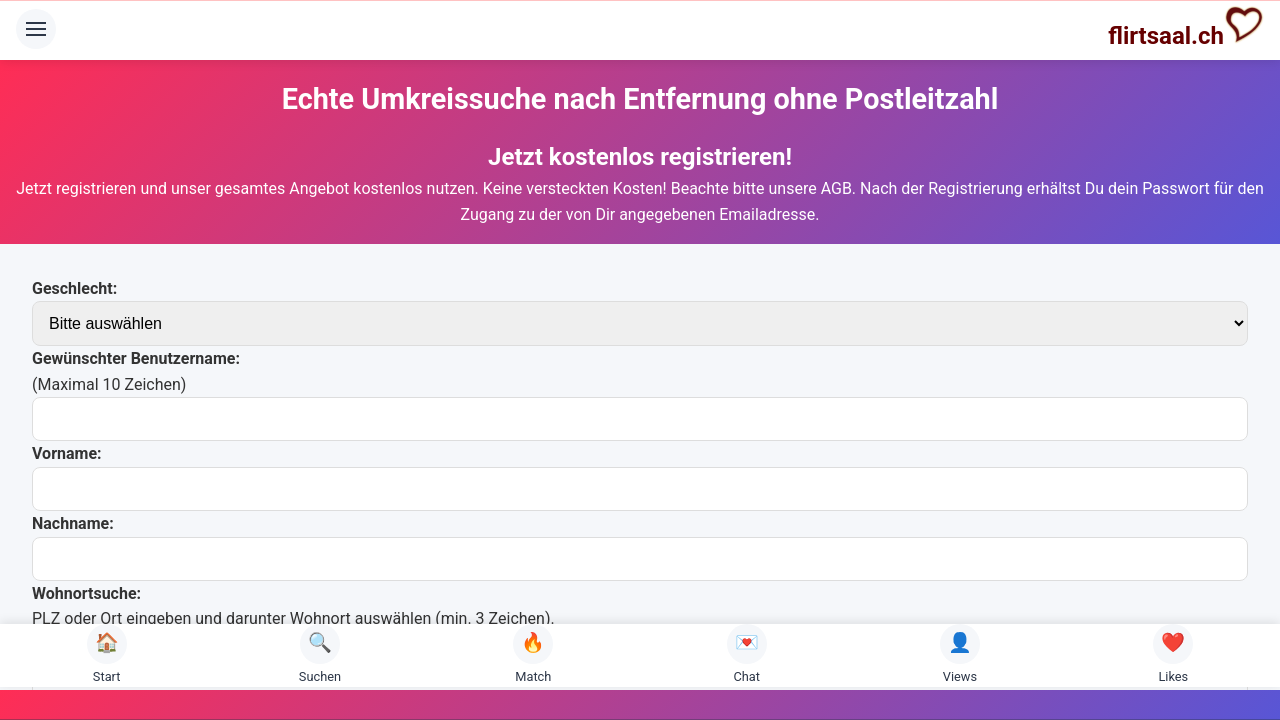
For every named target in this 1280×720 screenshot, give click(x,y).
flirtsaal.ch (1186, 27)
